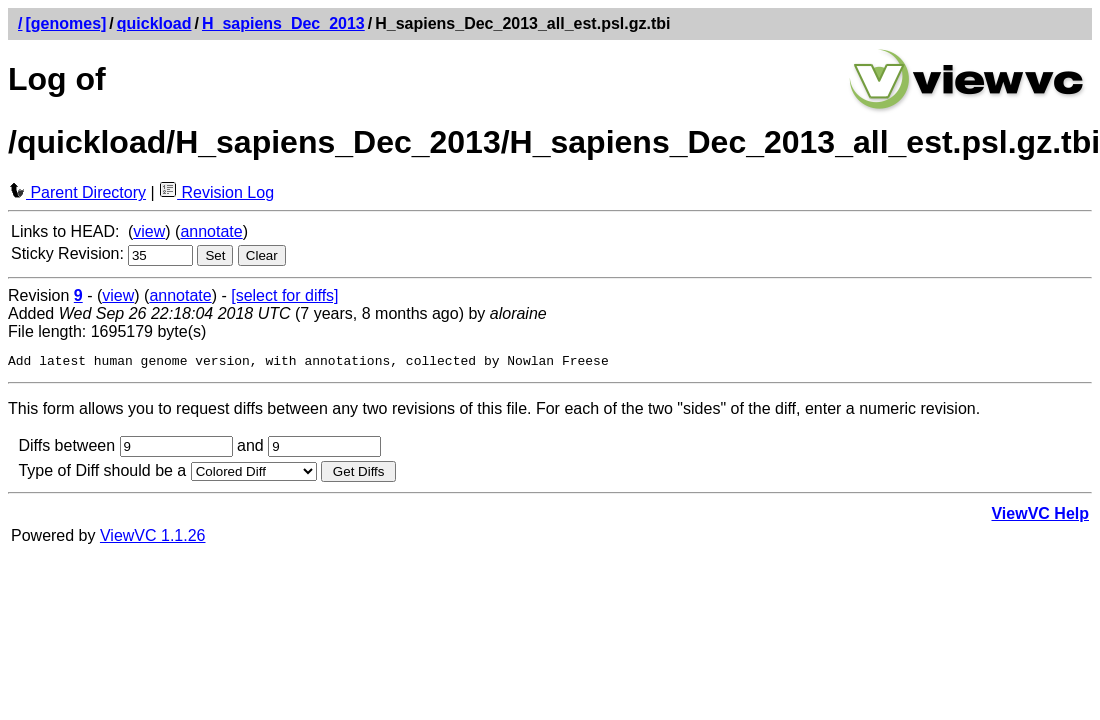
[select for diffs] (284, 295)
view (149, 231)
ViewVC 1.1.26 (153, 538)
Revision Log (216, 192)
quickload (154, 23)
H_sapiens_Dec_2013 (283, 23)
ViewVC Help (1040, 516)
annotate (211, 231)
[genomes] (65, 23)
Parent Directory (77, 192)
